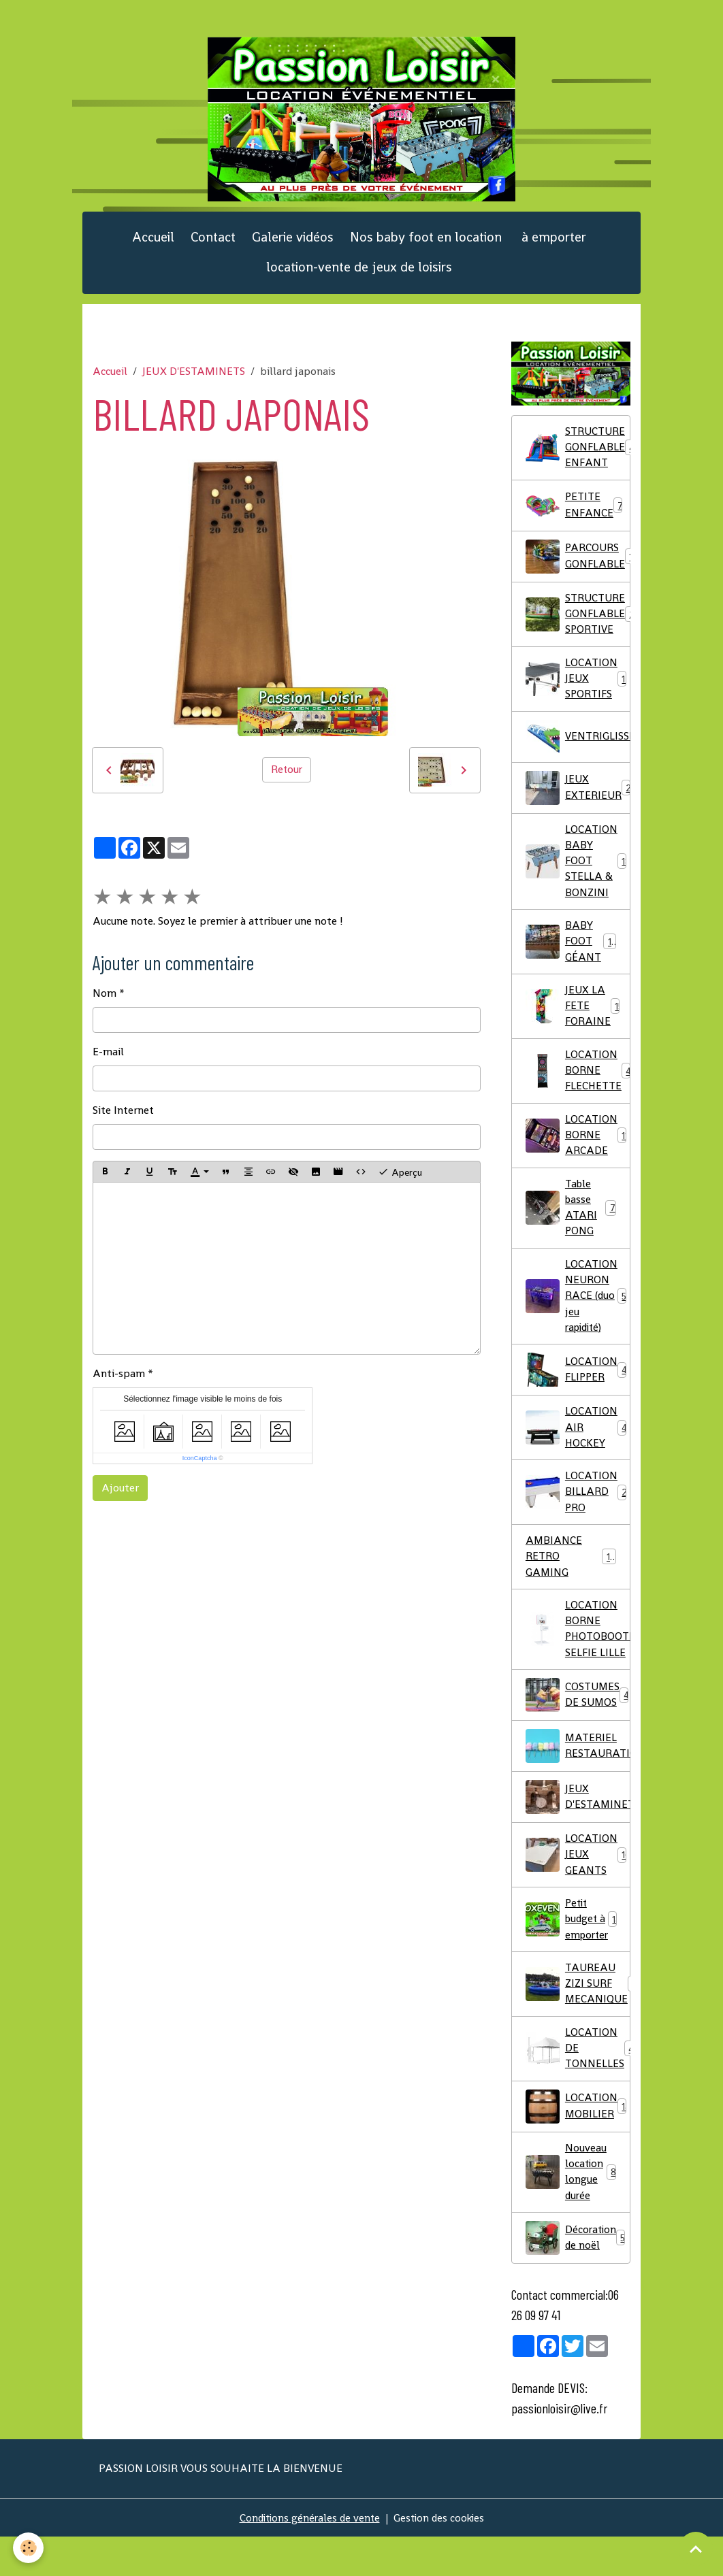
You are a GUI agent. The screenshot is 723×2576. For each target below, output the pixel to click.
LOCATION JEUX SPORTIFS (578, 690)
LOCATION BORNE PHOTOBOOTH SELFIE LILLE (578, 1659)
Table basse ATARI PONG (571, 1229)
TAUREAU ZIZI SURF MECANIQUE (578, 2018)
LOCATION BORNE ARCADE (577, 1155)
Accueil (153, 244)
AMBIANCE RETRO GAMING (571, 1585)
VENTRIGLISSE (578, 749)
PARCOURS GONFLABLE (578, 566)
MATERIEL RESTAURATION (578, 1777)
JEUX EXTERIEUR (578, 800)
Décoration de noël (577, 2277)
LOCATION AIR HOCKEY (577, 1453)
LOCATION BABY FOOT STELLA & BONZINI (578, 874)
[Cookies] (29, 2547)
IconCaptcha (199, 1466)
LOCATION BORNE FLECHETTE (578, 1089)
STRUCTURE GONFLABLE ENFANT (578, 456)
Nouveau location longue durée (571, 2209)
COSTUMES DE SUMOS (578, 1726)
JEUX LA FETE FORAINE (575, 1023)
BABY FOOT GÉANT (571, 957)
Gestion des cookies (440, 2556)
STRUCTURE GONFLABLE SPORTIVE (578, 624)
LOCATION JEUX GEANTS (578, 1886)
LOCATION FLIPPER (577, 1395)
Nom (104, 1001)
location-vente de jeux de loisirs (359, 275)
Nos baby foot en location (426, 244)
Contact (213, 244)
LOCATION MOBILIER (578, 2143)
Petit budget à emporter (575, 1952)
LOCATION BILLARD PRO (577, 1519)
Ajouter (120, 1496)
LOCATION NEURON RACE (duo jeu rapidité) (576, 1319)
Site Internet (123, 1118)
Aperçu (400, 1180)
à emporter (552, 244)
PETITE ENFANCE (575, 515)
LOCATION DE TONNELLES (578, 2084)
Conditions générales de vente (307, 2556)
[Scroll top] (696, 2549)
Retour (286, 777)
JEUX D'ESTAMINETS (193, 379)
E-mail (108, 1060)
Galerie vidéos (293, 244)
